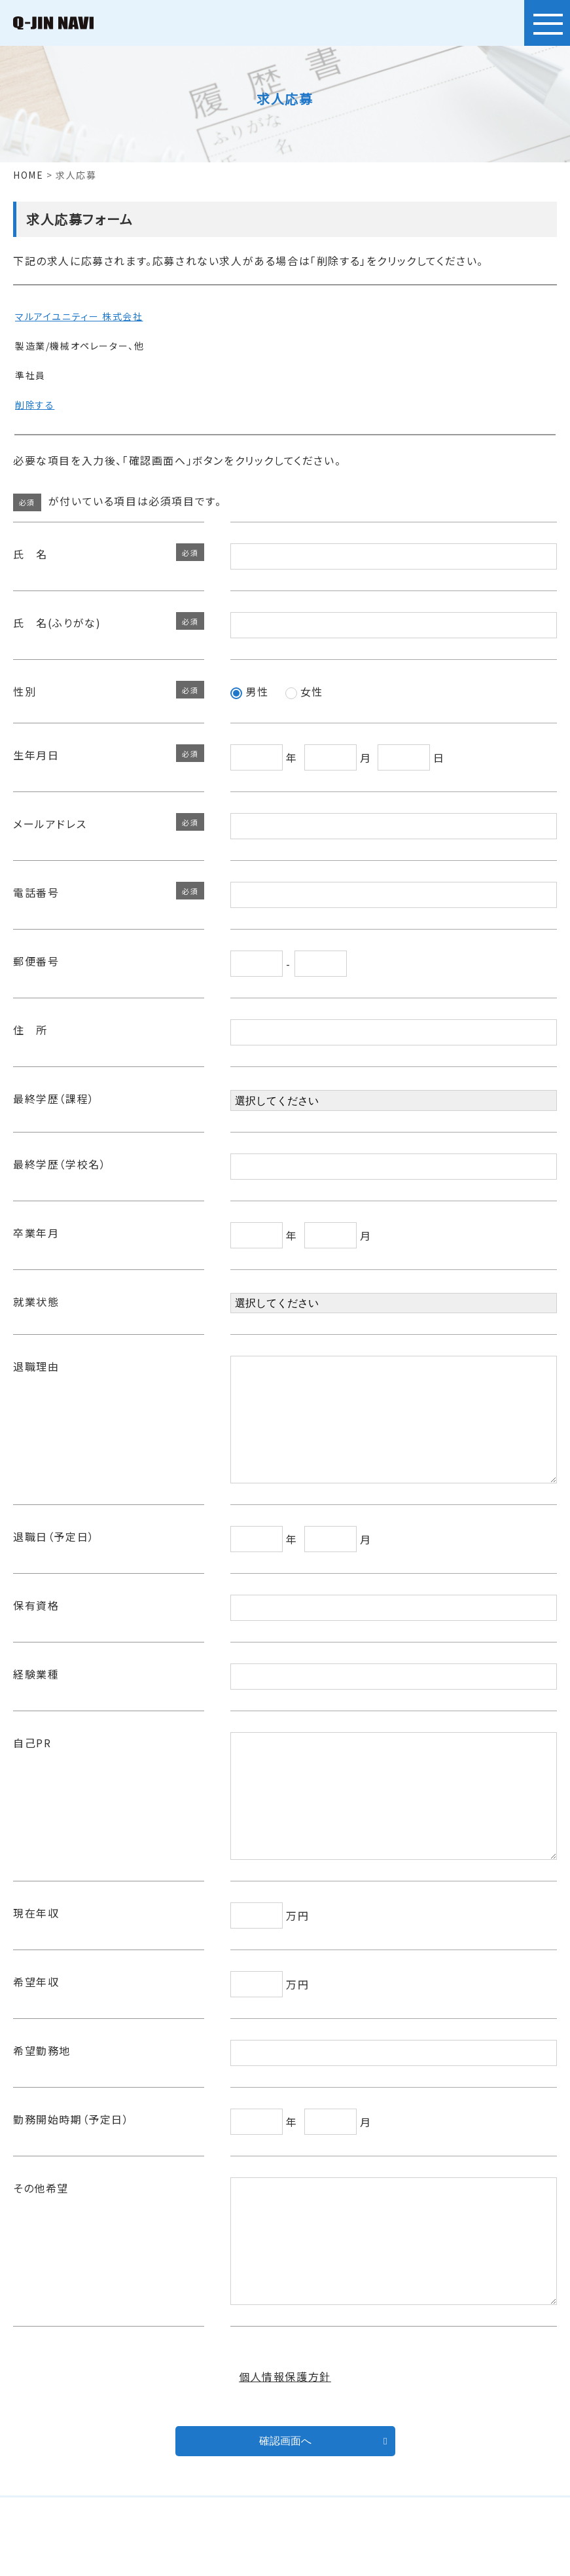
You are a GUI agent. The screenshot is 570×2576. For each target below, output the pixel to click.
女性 (304, 691)
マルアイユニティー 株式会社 (79, 316)
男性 (249, 691)
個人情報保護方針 (285, 2455)
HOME (28, 174)
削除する (34, 404)
